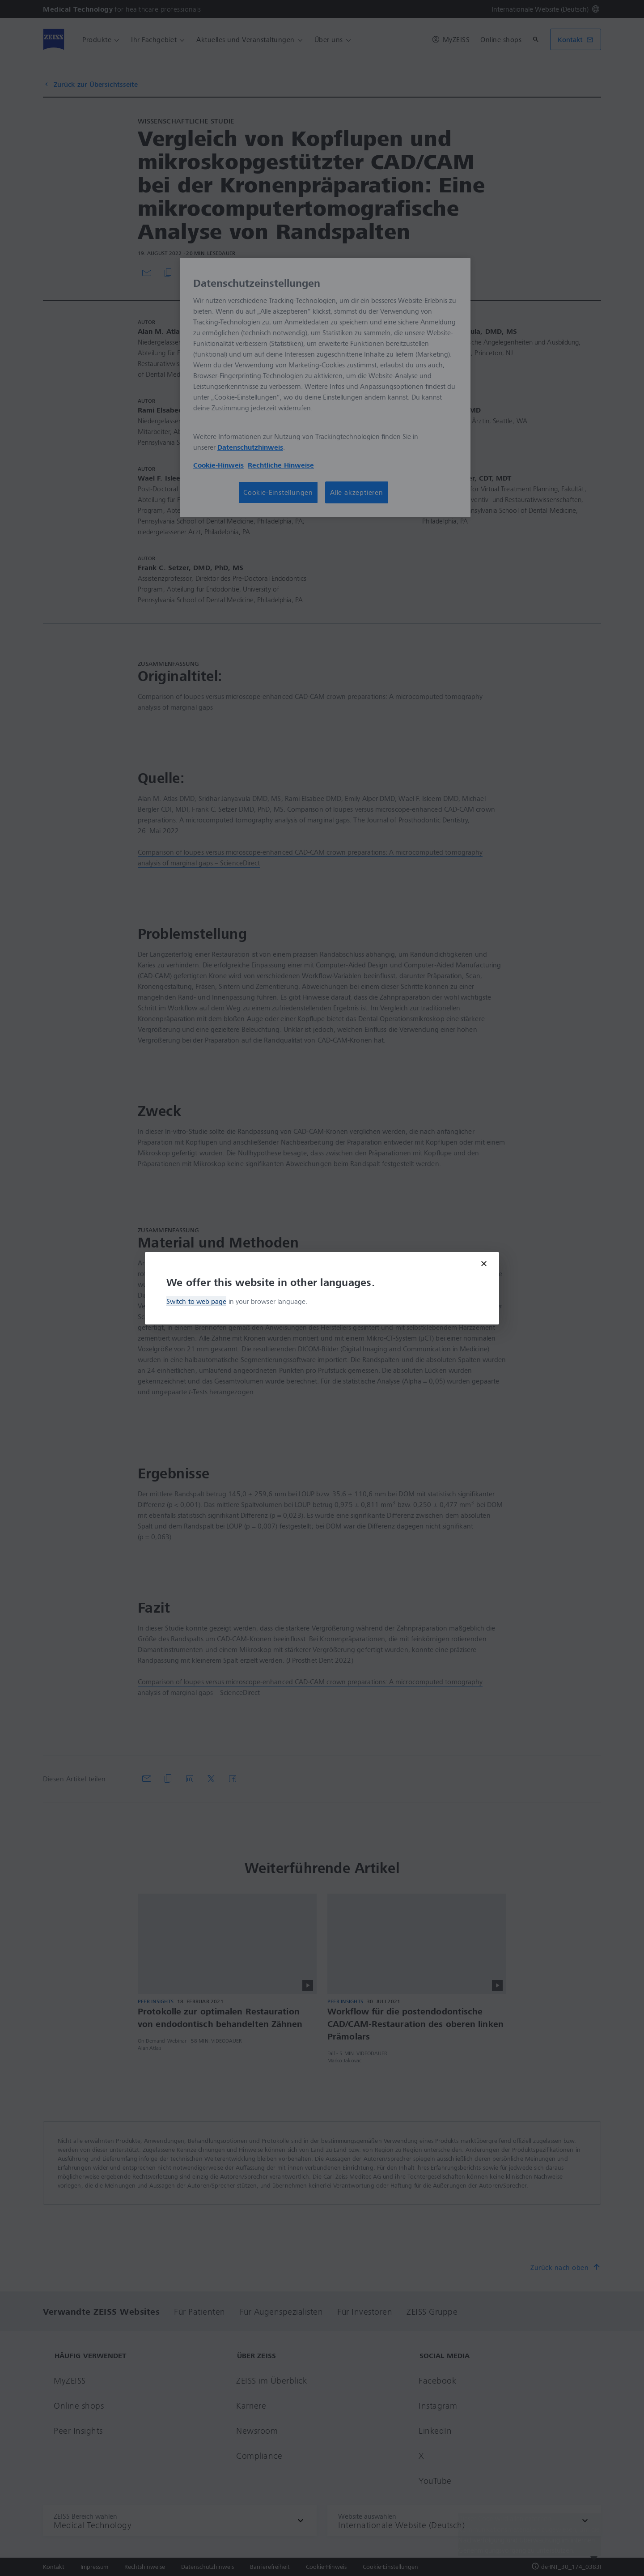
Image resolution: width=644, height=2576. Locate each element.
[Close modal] (483, 1263)
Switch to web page (196, 1301)
